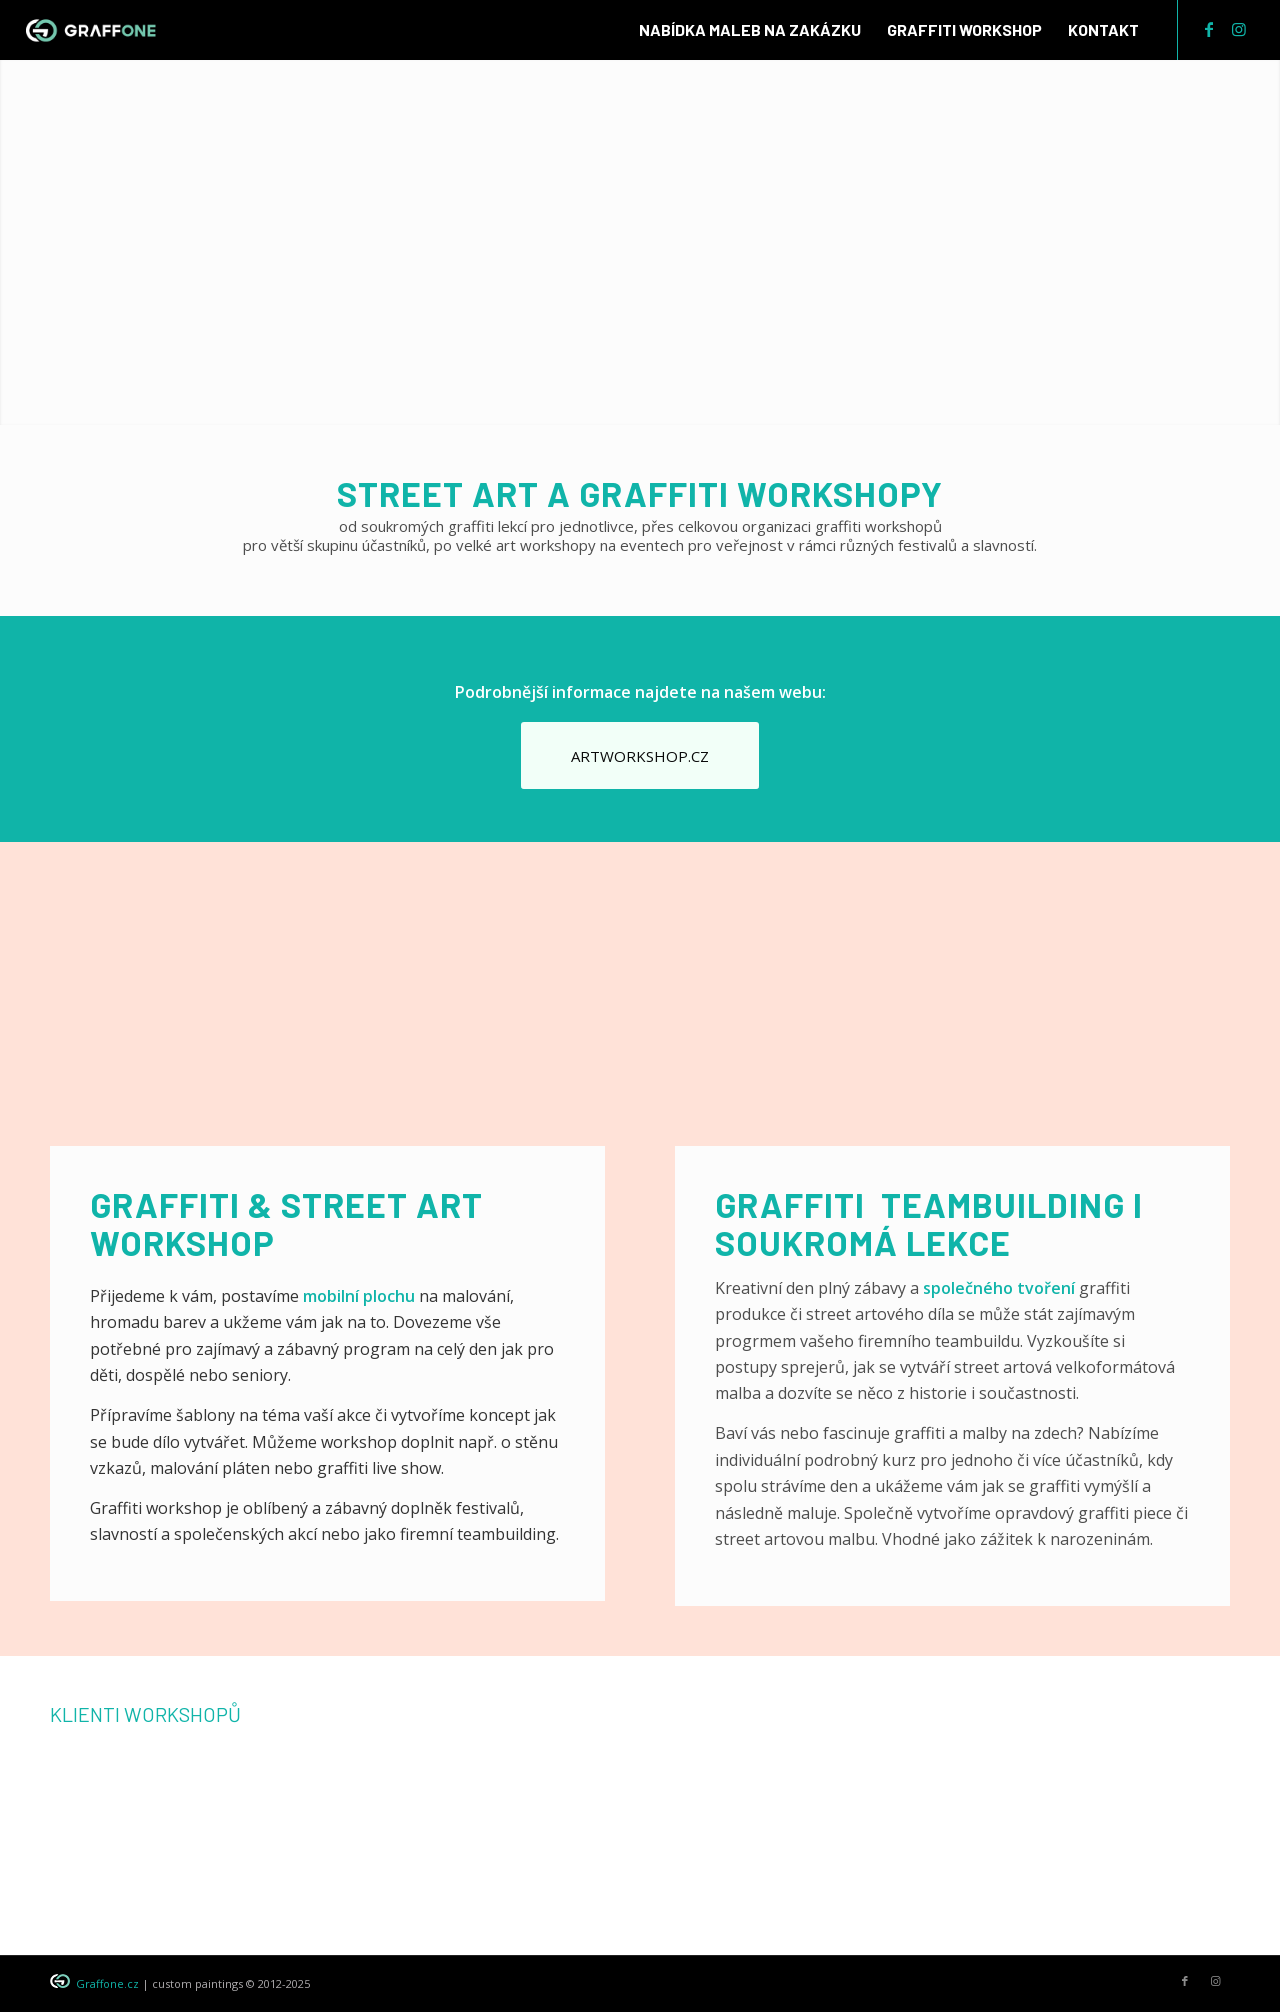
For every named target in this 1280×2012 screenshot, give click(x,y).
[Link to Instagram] (1239, 29)
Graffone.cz (107, 1983)
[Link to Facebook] (1209, 29)
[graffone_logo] (91, 30)
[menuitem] (750, 30)
